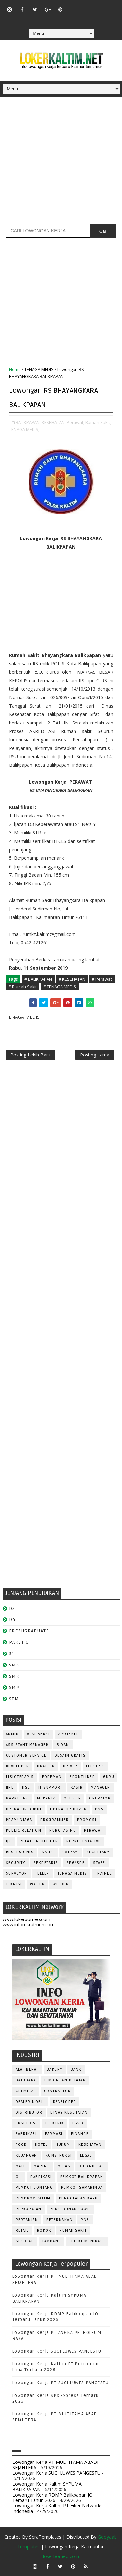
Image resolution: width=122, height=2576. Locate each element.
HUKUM (63, 2144)
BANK (76, 2069)
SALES (48, 1852)
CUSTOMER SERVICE (26, 1755)
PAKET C (19, 1642)
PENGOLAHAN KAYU (78, 2198)
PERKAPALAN (29, 2209)
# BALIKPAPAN (38, 979)
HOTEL (41, 2144)
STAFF (99, 1862)
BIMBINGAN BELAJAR (65, 2080)
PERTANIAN (27, 2219)
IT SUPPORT (50, 1787)
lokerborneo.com (61, 2556)
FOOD (21, 2144)
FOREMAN (52, 1776)
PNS (99, 1809)
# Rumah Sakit (22, 986)
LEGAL (86, 2155)
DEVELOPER (17, 1766)
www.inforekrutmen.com (29, 1924)
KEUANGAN (26, 2155)
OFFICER (72, 1798)
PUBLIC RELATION (24, 1830)
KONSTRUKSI (59, 2155)
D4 (12, 1619)
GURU (108, 1776)
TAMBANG (51, 2241)
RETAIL (22, 2230)
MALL (21, 2166)
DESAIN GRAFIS (70, 1755)
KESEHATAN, (54, 422)
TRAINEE (103, 1873)
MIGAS (64, 2166)
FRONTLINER (82, 1776)
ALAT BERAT (38, 1734)
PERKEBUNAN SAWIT (70, 2209)
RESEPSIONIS (20, 1852)
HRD (10, 1787)
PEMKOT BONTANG (34, 2187)
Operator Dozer (68, 1809)
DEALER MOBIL (30, 2101)
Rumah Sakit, (98, 422)
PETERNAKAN (59, 2219)
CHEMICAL (26, 2091)
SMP (14, 1687)
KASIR (77, 1787)
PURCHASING (62, 1830)
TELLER (42, 1873)
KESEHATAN (90, 2144)
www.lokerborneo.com (26, 1919)
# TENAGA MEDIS (59, 986)
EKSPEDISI (26, 2123)
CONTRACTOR (57, 2091)
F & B (78, 2123)
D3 (12, 1608)
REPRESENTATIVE (83, 1841)
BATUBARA (26, 2080)
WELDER (61, 1884)
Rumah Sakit (73, 2230)
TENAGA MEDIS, (24, 429)
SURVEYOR (16, 1873)
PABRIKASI (41, 2176)
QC (9, 1841)
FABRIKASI (26, 2133)
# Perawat (102, 979)
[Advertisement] (61, 163)
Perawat (93, 1830)
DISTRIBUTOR (29, 2112)
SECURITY (15, 1862)
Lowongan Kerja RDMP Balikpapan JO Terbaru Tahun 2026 (52, 2497)
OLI (19, 2176)
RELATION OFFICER (39, 1841)
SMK (14, 1676)
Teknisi (14, 1884)
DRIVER (70, 1766)
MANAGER (100, 1787)
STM (14, 1699)
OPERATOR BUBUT (24, 1809)
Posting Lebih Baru (30, 1055)
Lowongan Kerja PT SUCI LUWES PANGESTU (60, 2382)
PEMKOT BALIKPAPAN (81, 2176)
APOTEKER (68, 1734)
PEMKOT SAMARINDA (82, 2187)
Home (15, 369)
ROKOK (44, 2230)
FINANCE (80, 2133)
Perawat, (75, 422)
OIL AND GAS (91, 2166)
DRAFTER (46, 1766)
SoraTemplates (45, 2537)
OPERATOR (100, 1798)
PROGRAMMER (54, 1819)
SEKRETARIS (46, 1862)
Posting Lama (94, 1055)
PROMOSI (87, 1819)
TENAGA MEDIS (39, 369)
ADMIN (12, 1734)
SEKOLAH (25, 2241)
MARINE (41, 2166)
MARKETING (17, 1798)
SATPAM (70, 1852)
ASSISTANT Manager (27, 1744)
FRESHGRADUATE (29, 1631)
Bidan (63, 1744)
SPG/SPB (75, 1862)
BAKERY (54, 2069)
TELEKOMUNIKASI (86, 2241)
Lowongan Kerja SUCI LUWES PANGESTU (57, 2351)
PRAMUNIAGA (19, 1819)
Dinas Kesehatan (69, 2112)
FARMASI (54, 2133)
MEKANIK (46, 1798)
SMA (14, 1665)
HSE (26, 1787)
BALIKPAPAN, (28, 422)
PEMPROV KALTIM (33, 2198)
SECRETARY (98, 1852)
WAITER (37, 1884)
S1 (12, 1653)
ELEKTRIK (95, 1766)
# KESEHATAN (72, 979)
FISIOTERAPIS (20, 1776)
